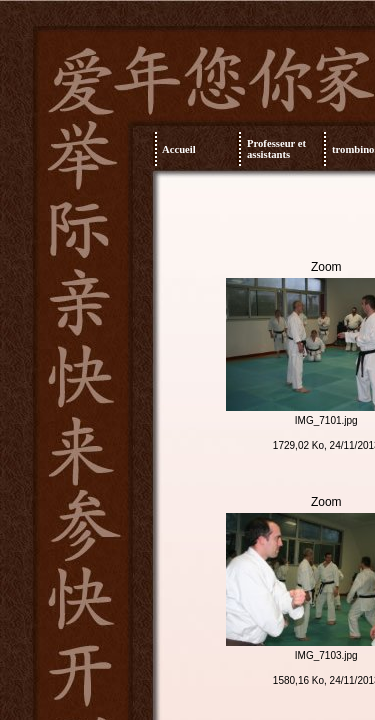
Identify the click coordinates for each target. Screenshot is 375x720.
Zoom (326, 267)
